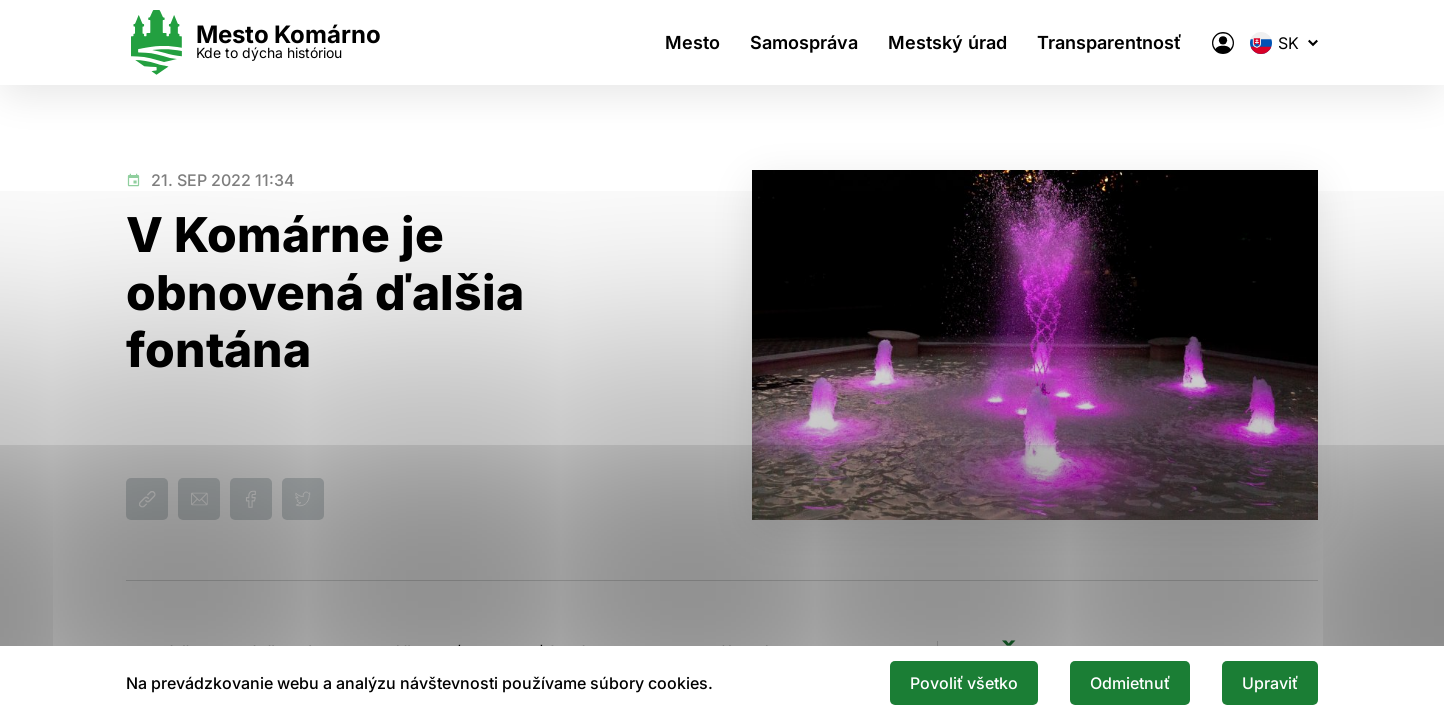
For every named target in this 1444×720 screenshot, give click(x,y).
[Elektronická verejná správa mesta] (1223, 43)
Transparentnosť (1109, 42)
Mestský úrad (947, 42)
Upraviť (1270, 683)
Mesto (692, 42)
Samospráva (804, 42)
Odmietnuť (1130, 683)
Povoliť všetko (964, 683)
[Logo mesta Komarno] (253, 42)
